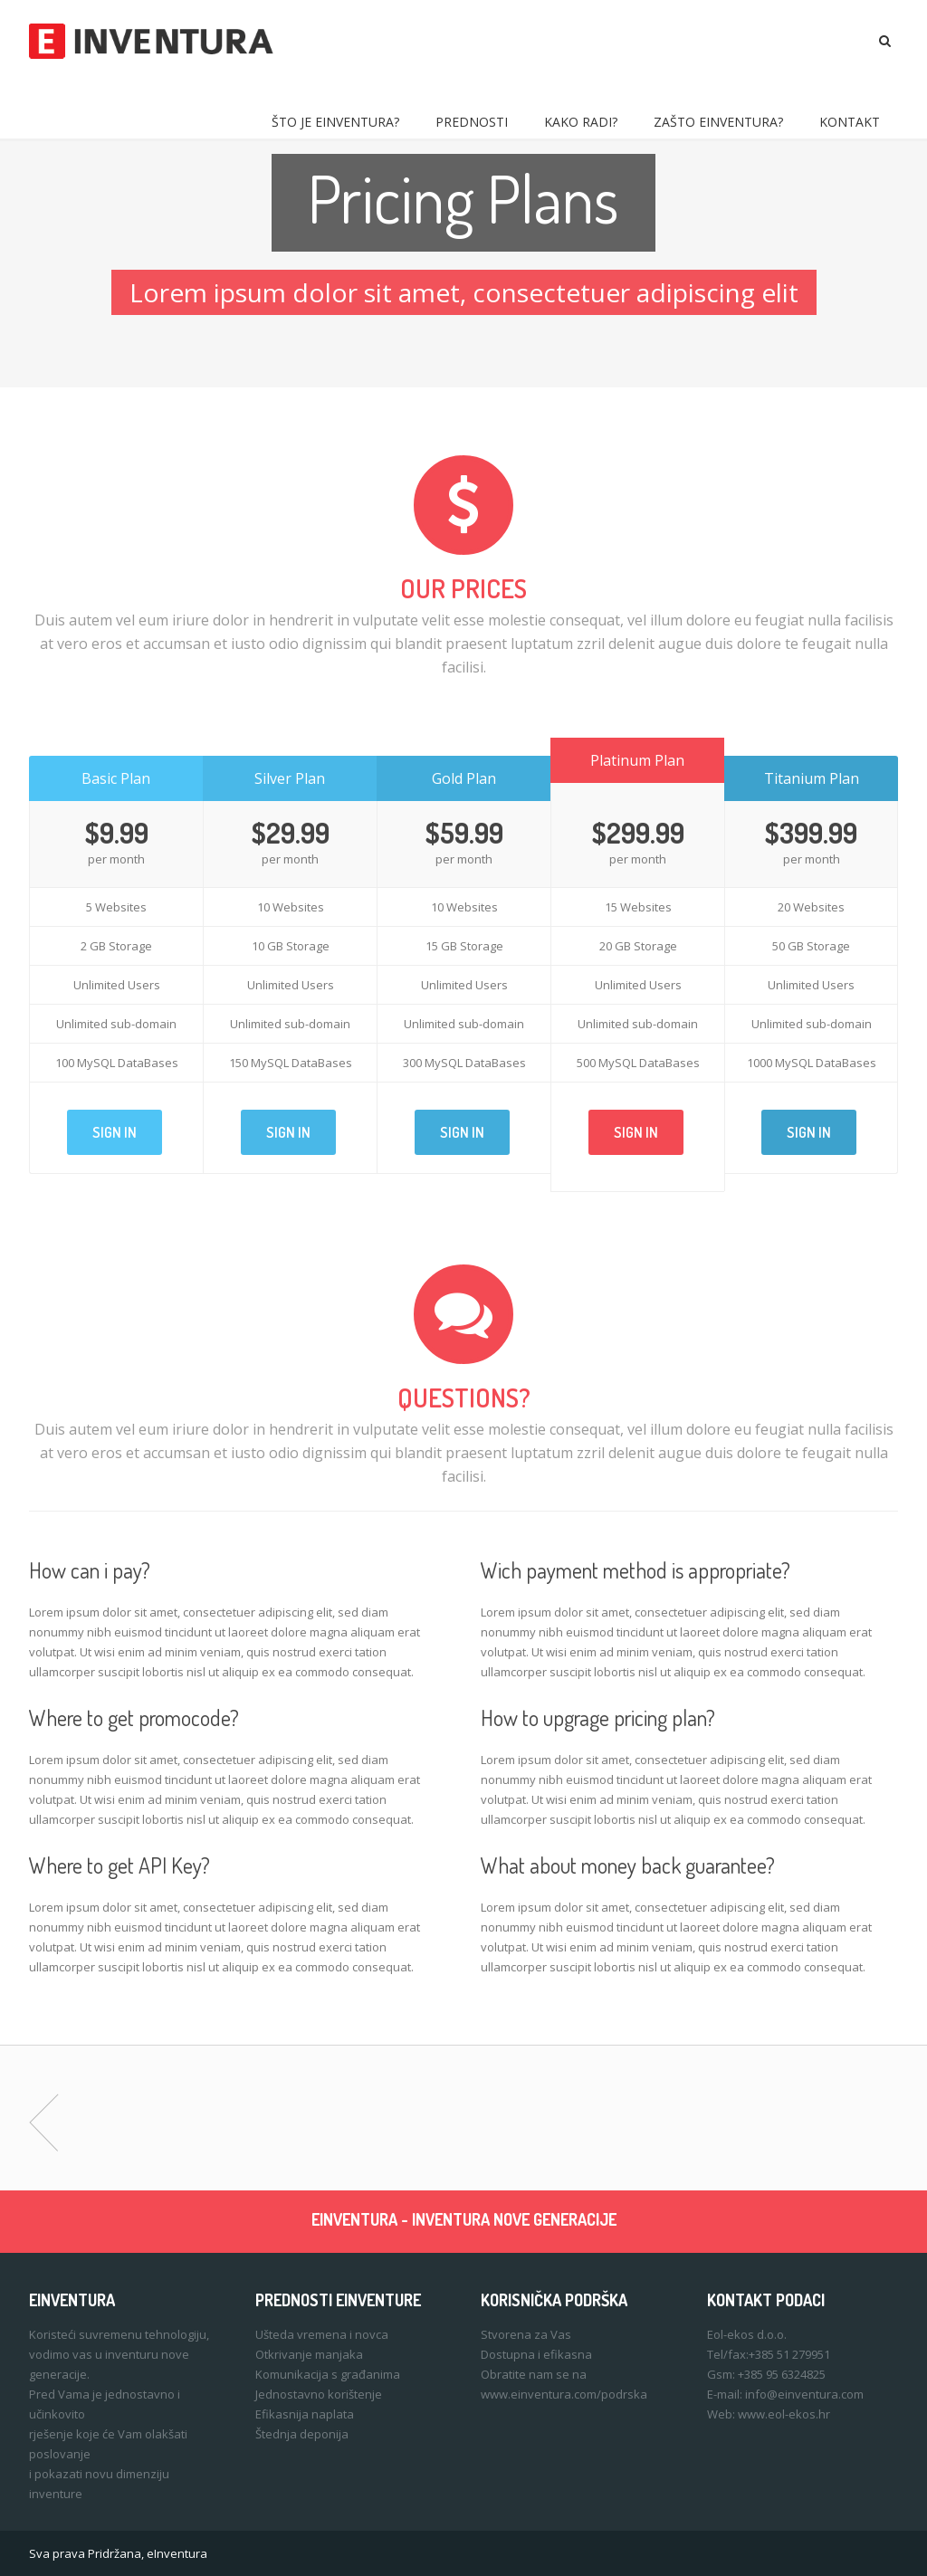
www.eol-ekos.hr (784, 2414)
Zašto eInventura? (718, 121)
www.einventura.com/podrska (564, 2394)
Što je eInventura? (335, 121)
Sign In (114, 1132)
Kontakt (849, 121)
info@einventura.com (804, 2394)
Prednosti (471, 121)
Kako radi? (580, 121)
